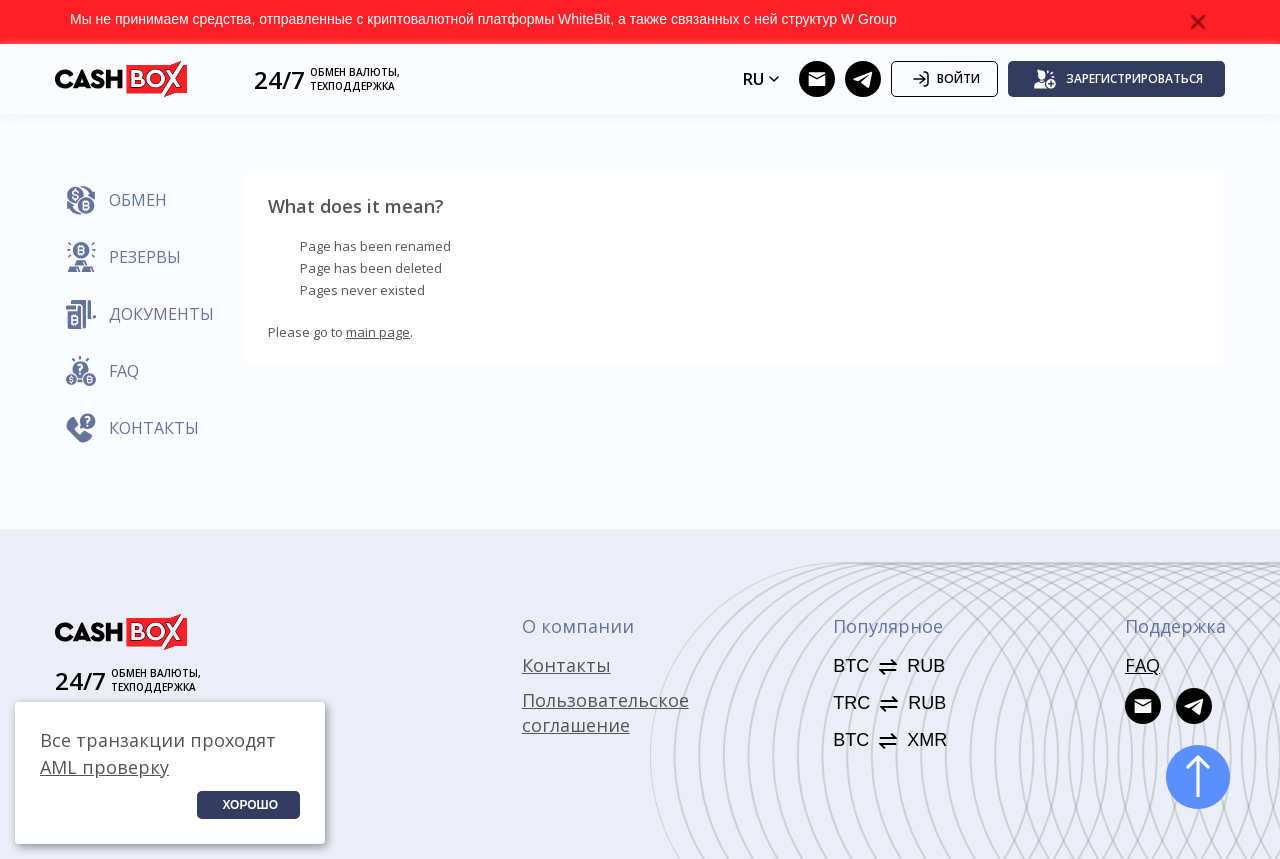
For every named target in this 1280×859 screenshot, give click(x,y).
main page (378, 332)
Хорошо (250, 805)
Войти (944, 79)
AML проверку (104, 767)
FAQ (1142, 665)
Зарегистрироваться (1118, 79)
